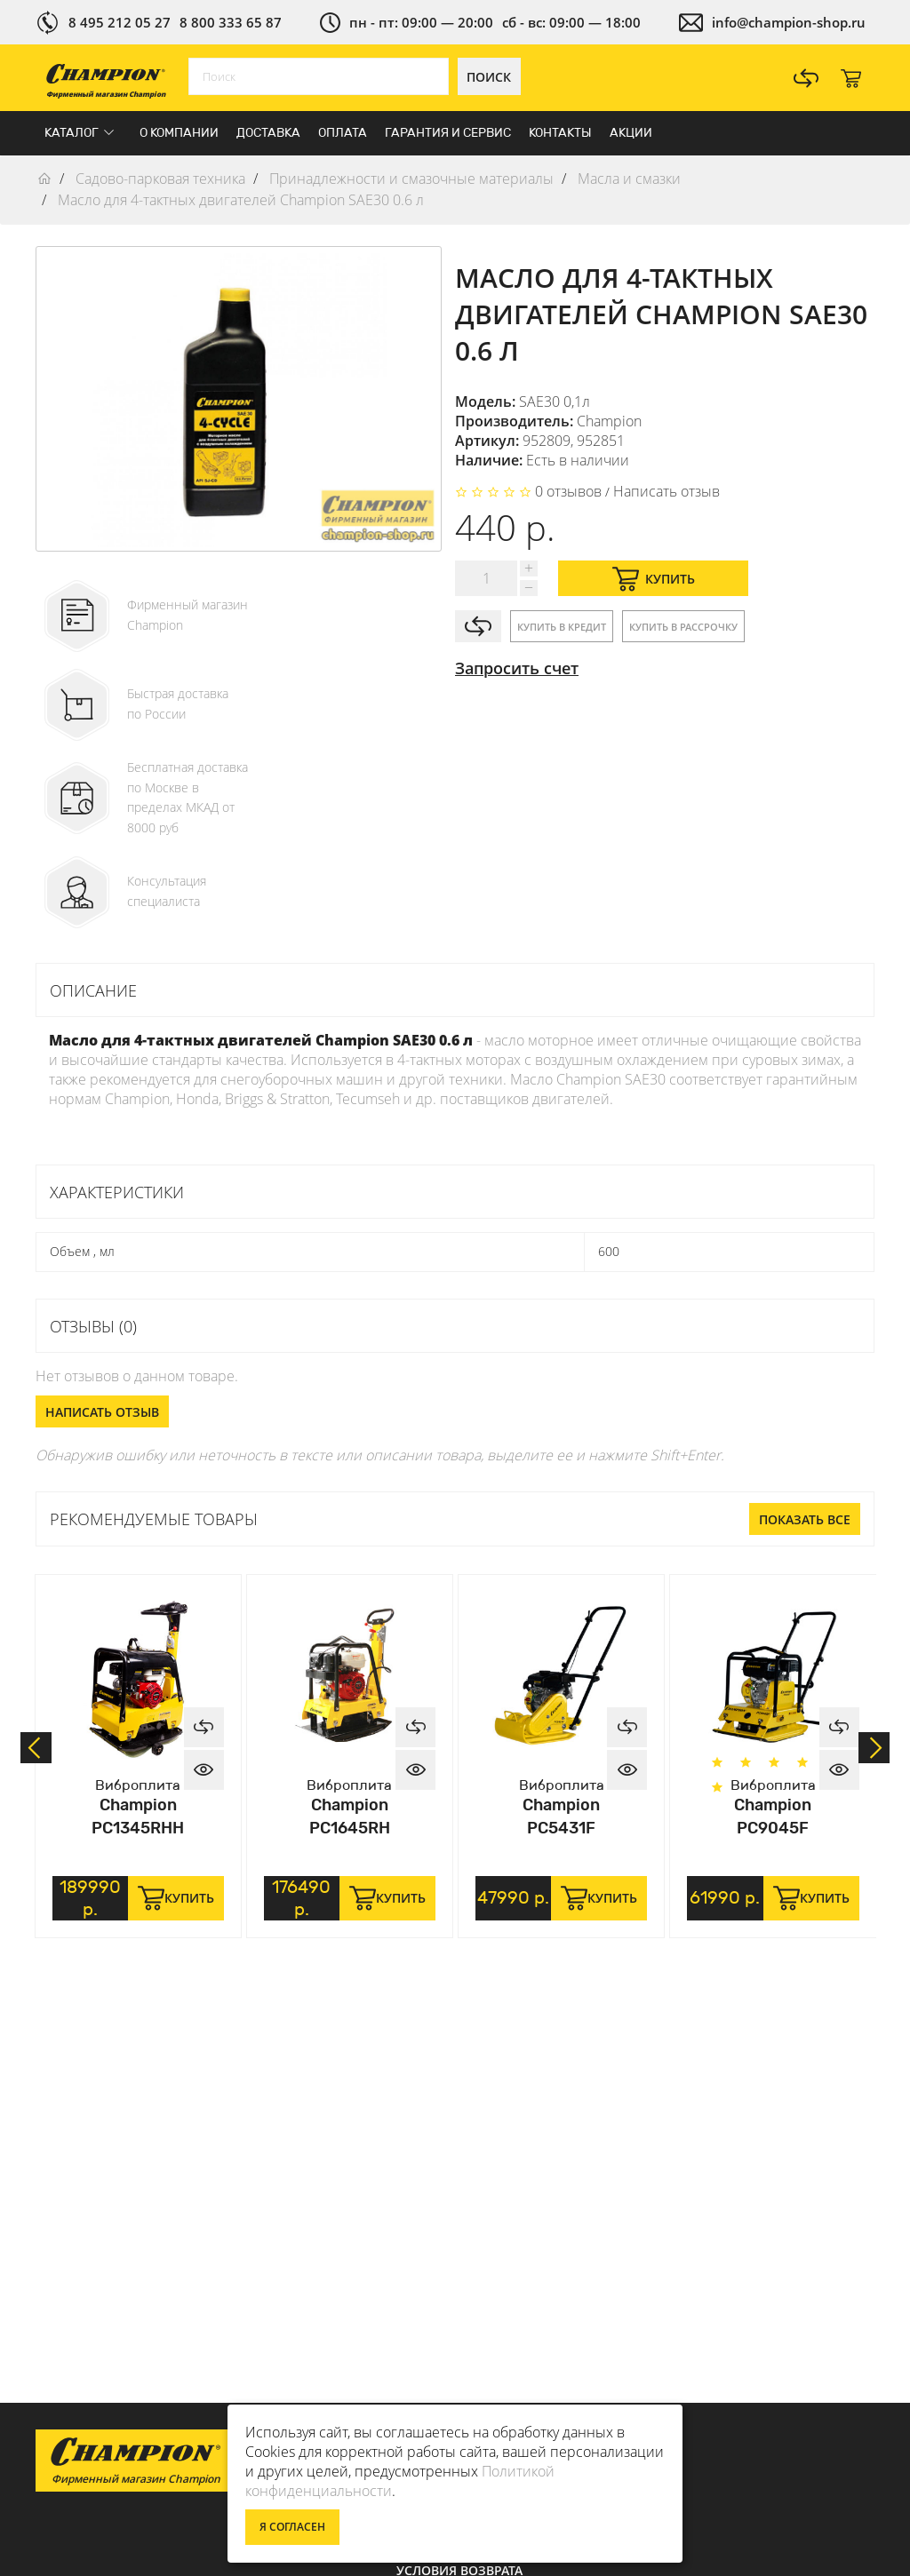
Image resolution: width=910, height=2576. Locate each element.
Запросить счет (517, 668)
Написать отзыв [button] (102, 1411)
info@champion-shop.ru (789, 22)
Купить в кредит (561, 626)
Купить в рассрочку (683, 626)
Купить (653, 578)
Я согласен (292, 2526)
